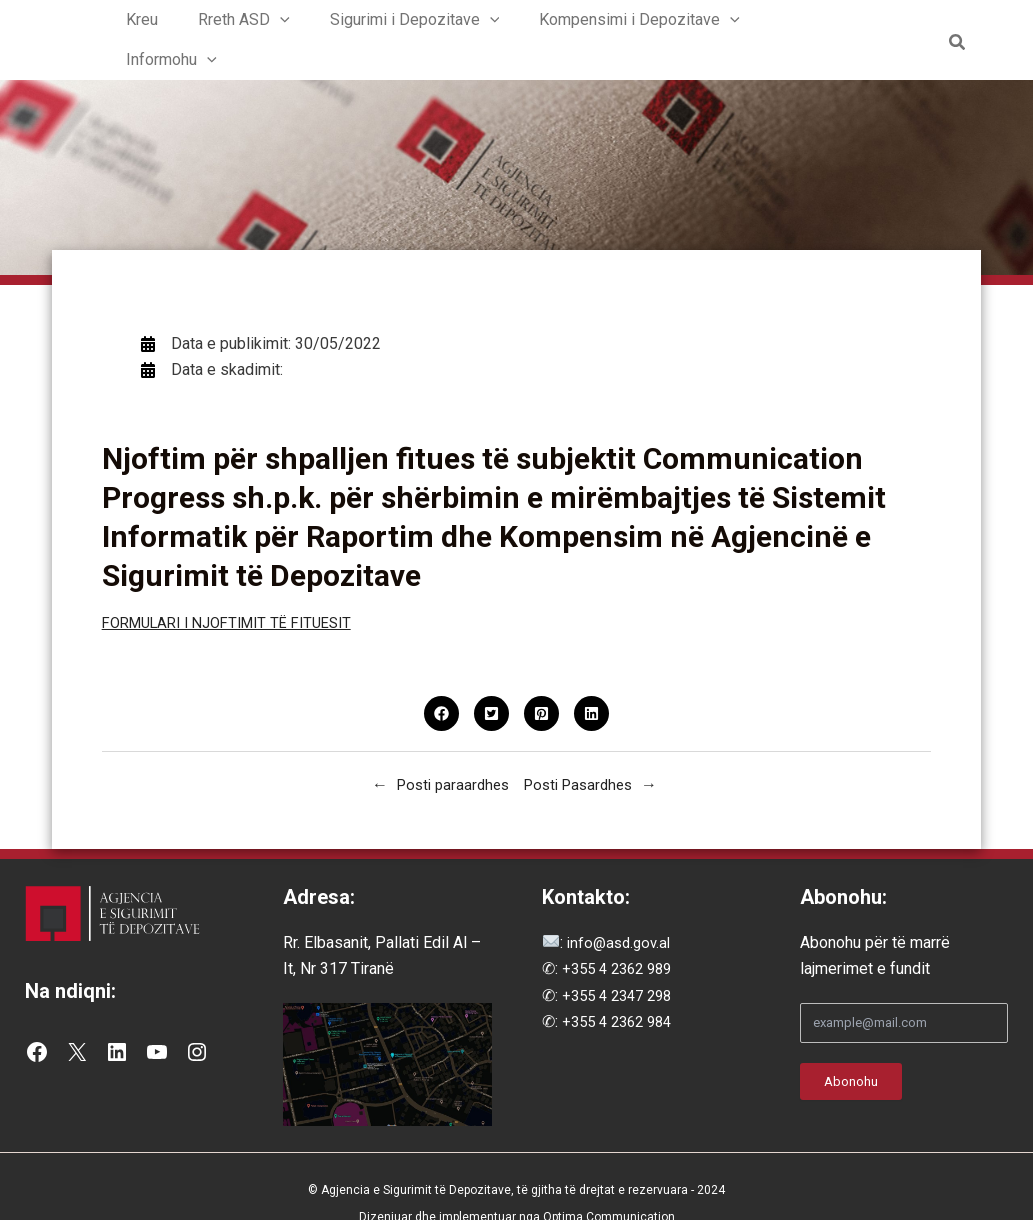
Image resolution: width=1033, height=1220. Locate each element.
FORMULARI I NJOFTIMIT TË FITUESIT (240, 590)
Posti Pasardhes (583, 752)
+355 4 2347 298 (622, 963)
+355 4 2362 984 (622, 989)
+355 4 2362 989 (622, 936)
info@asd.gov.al (620, 910)
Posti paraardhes (449, 752)
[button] (296, 24)
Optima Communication (609, 1184)
